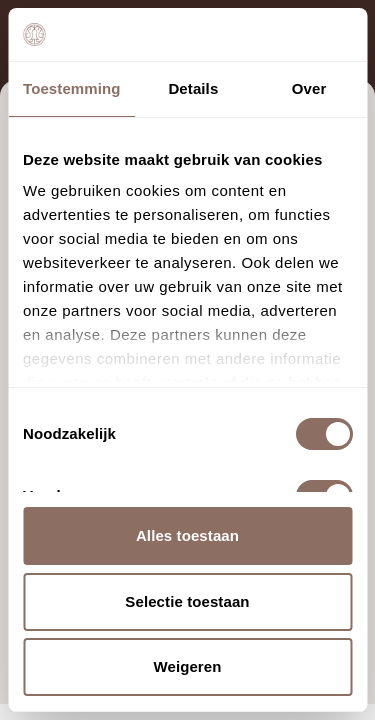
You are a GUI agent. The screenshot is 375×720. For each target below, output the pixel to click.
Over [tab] (309, 88)
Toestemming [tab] (72, 88)
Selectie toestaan (187, 601)
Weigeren (187, 666)
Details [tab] (193, 88)
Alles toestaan (187, 535)
